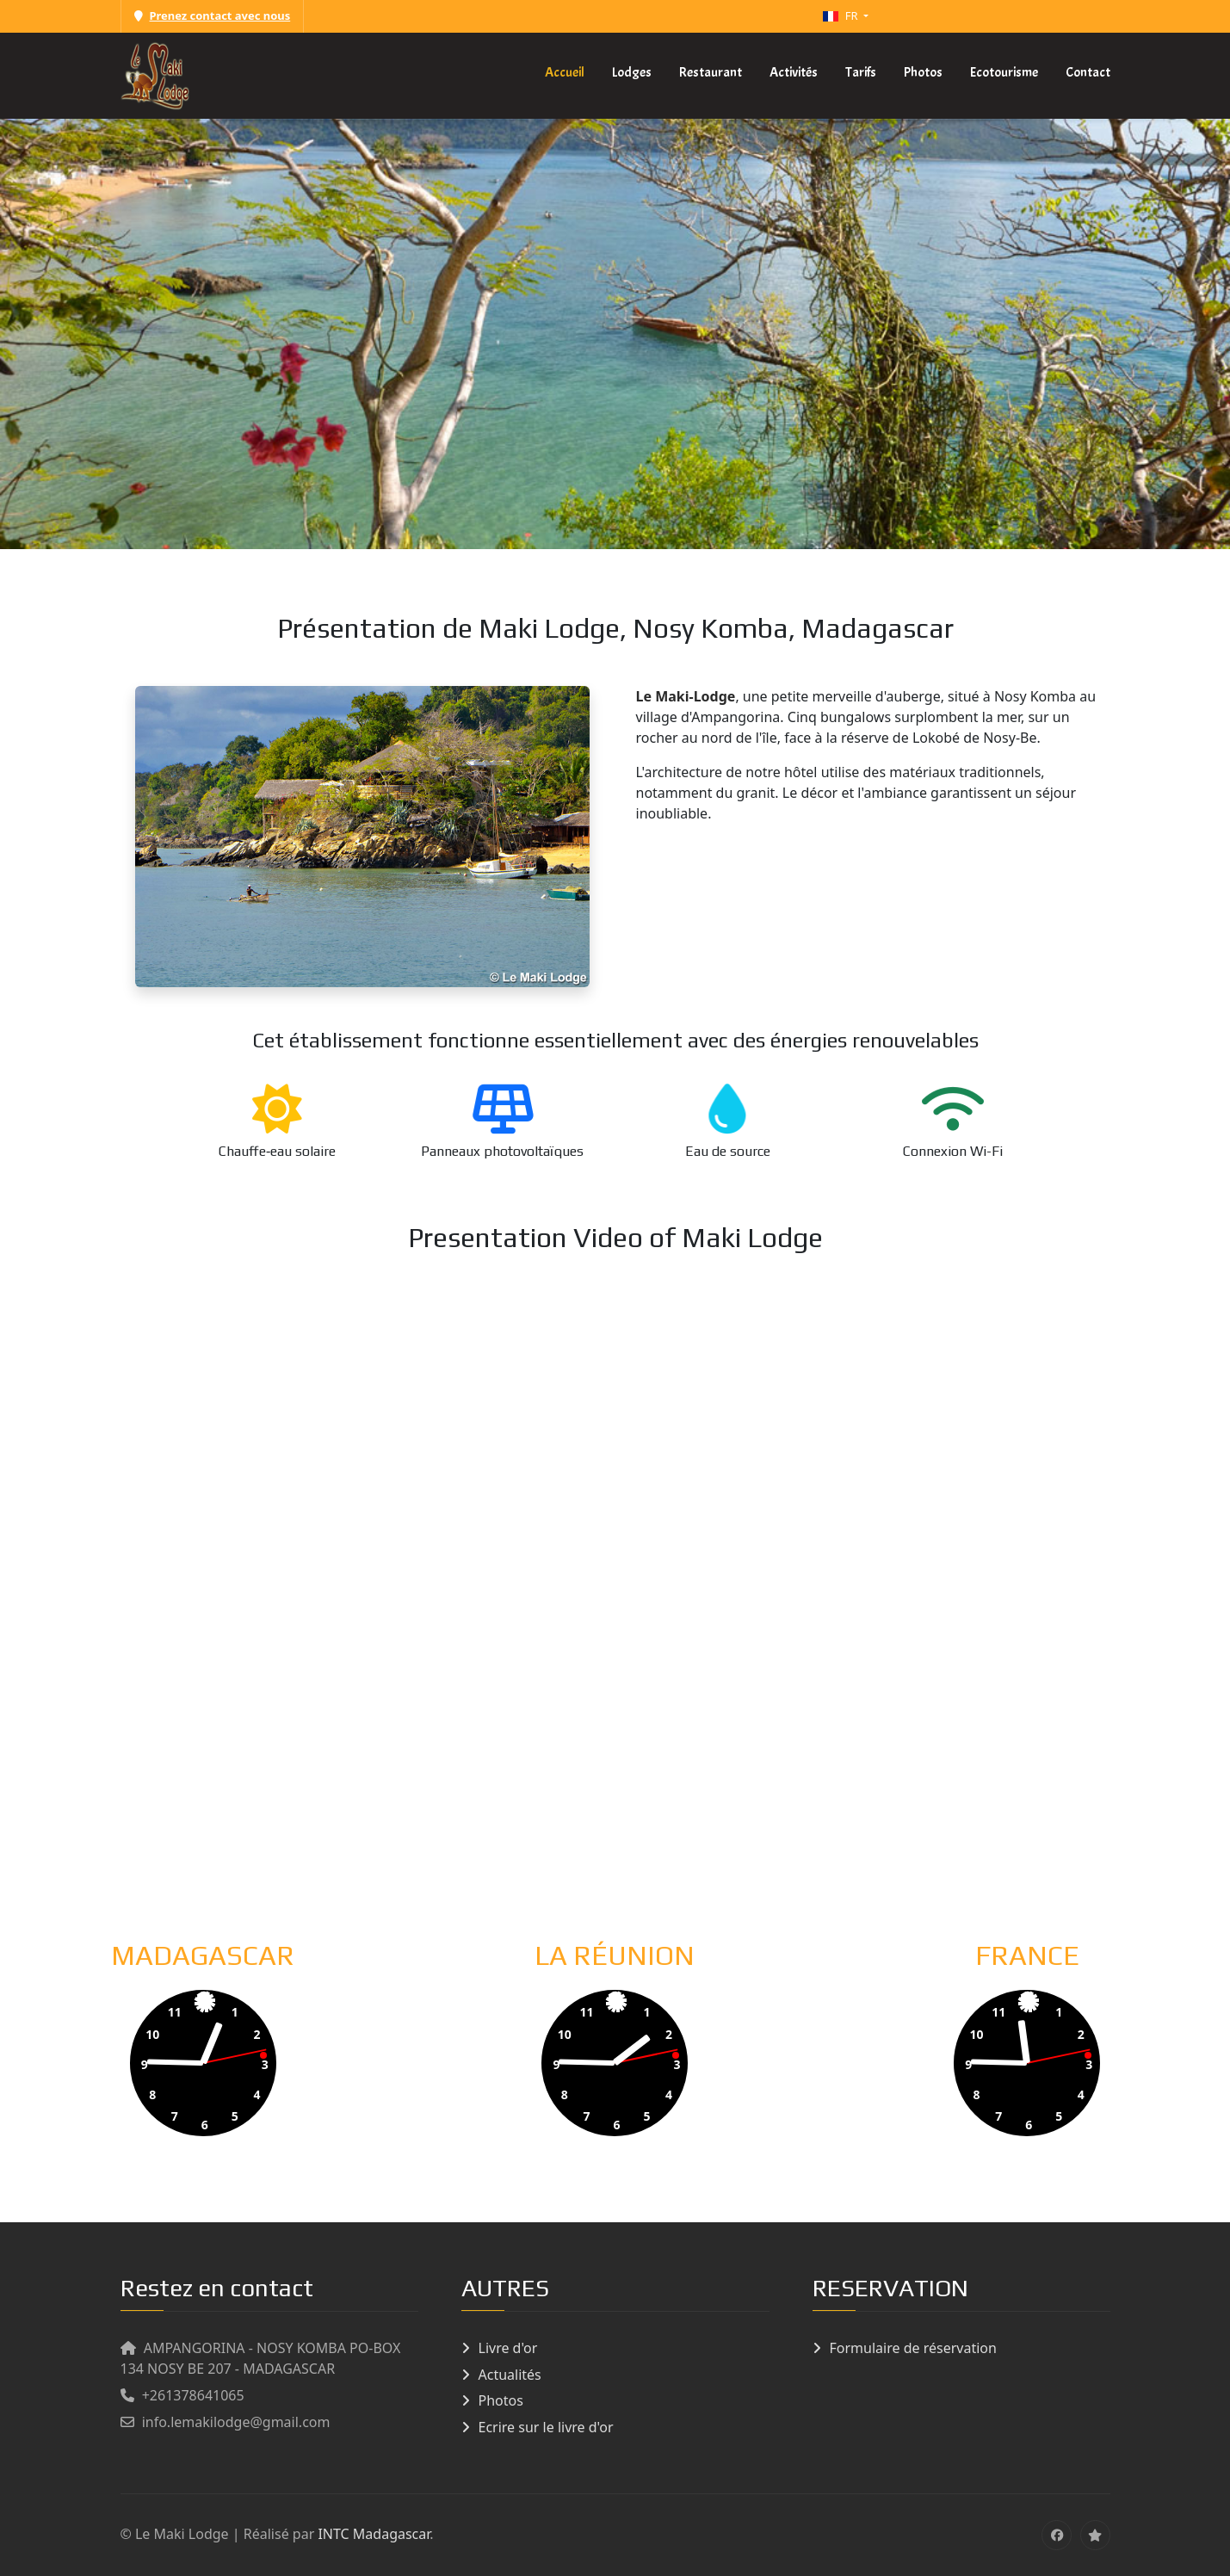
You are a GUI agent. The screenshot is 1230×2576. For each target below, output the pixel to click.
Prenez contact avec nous (212, 15)
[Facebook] (1056, 2535)
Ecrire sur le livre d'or (546, 2427)
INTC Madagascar (374, 2533)
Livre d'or (508, 2347)
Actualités (510, 2374)
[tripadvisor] (1095, 2535)
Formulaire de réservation (913, 2347)
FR (842, 15)
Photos (501, 2400)
